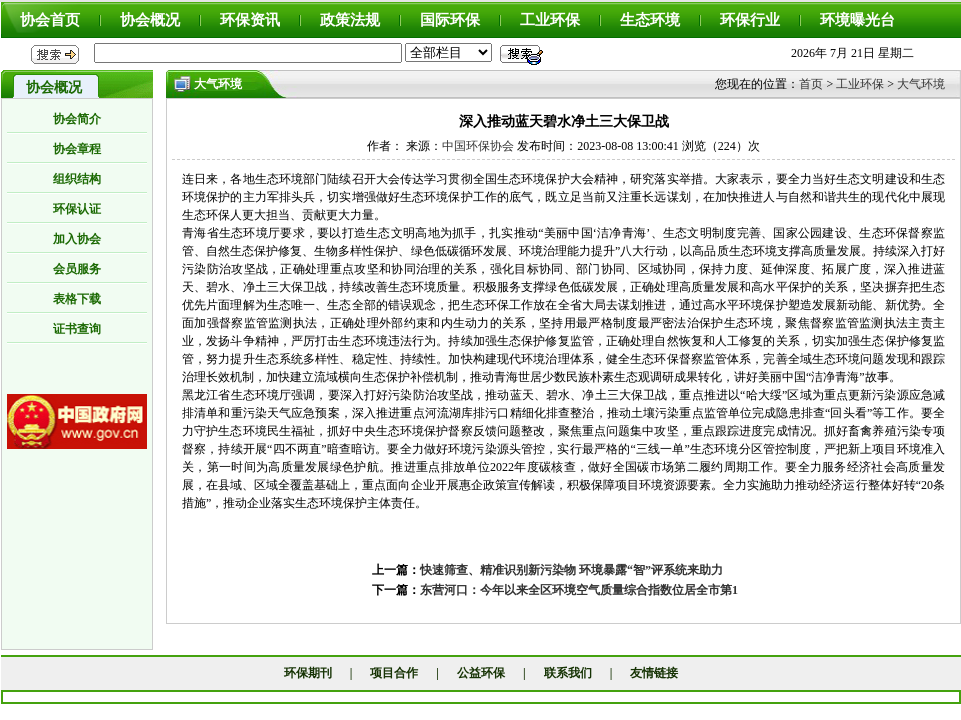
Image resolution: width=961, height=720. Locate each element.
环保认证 (77, 209)
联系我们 (568, 673)
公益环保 (481, 673)
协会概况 (150, 20)
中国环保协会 (478, 146)
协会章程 (77, 149)
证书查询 (77, 329)
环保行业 (750, 20)
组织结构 (77, 179)
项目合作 (394, 673)
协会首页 (50, 20)
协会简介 (77, 119)
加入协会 (77, 239)
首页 (811, 84)
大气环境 (921, 84)
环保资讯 (250, 20)
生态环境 (650, 20)
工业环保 (550, 20)
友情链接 (654, 673)
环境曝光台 (857, 20)
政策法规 (350, 20)
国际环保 (450, 20)
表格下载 (77, 299)
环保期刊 (308, 673)
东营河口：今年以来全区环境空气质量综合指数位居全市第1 (579, 590)
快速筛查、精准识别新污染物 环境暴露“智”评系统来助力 (571, 570)
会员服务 (77, 269)
